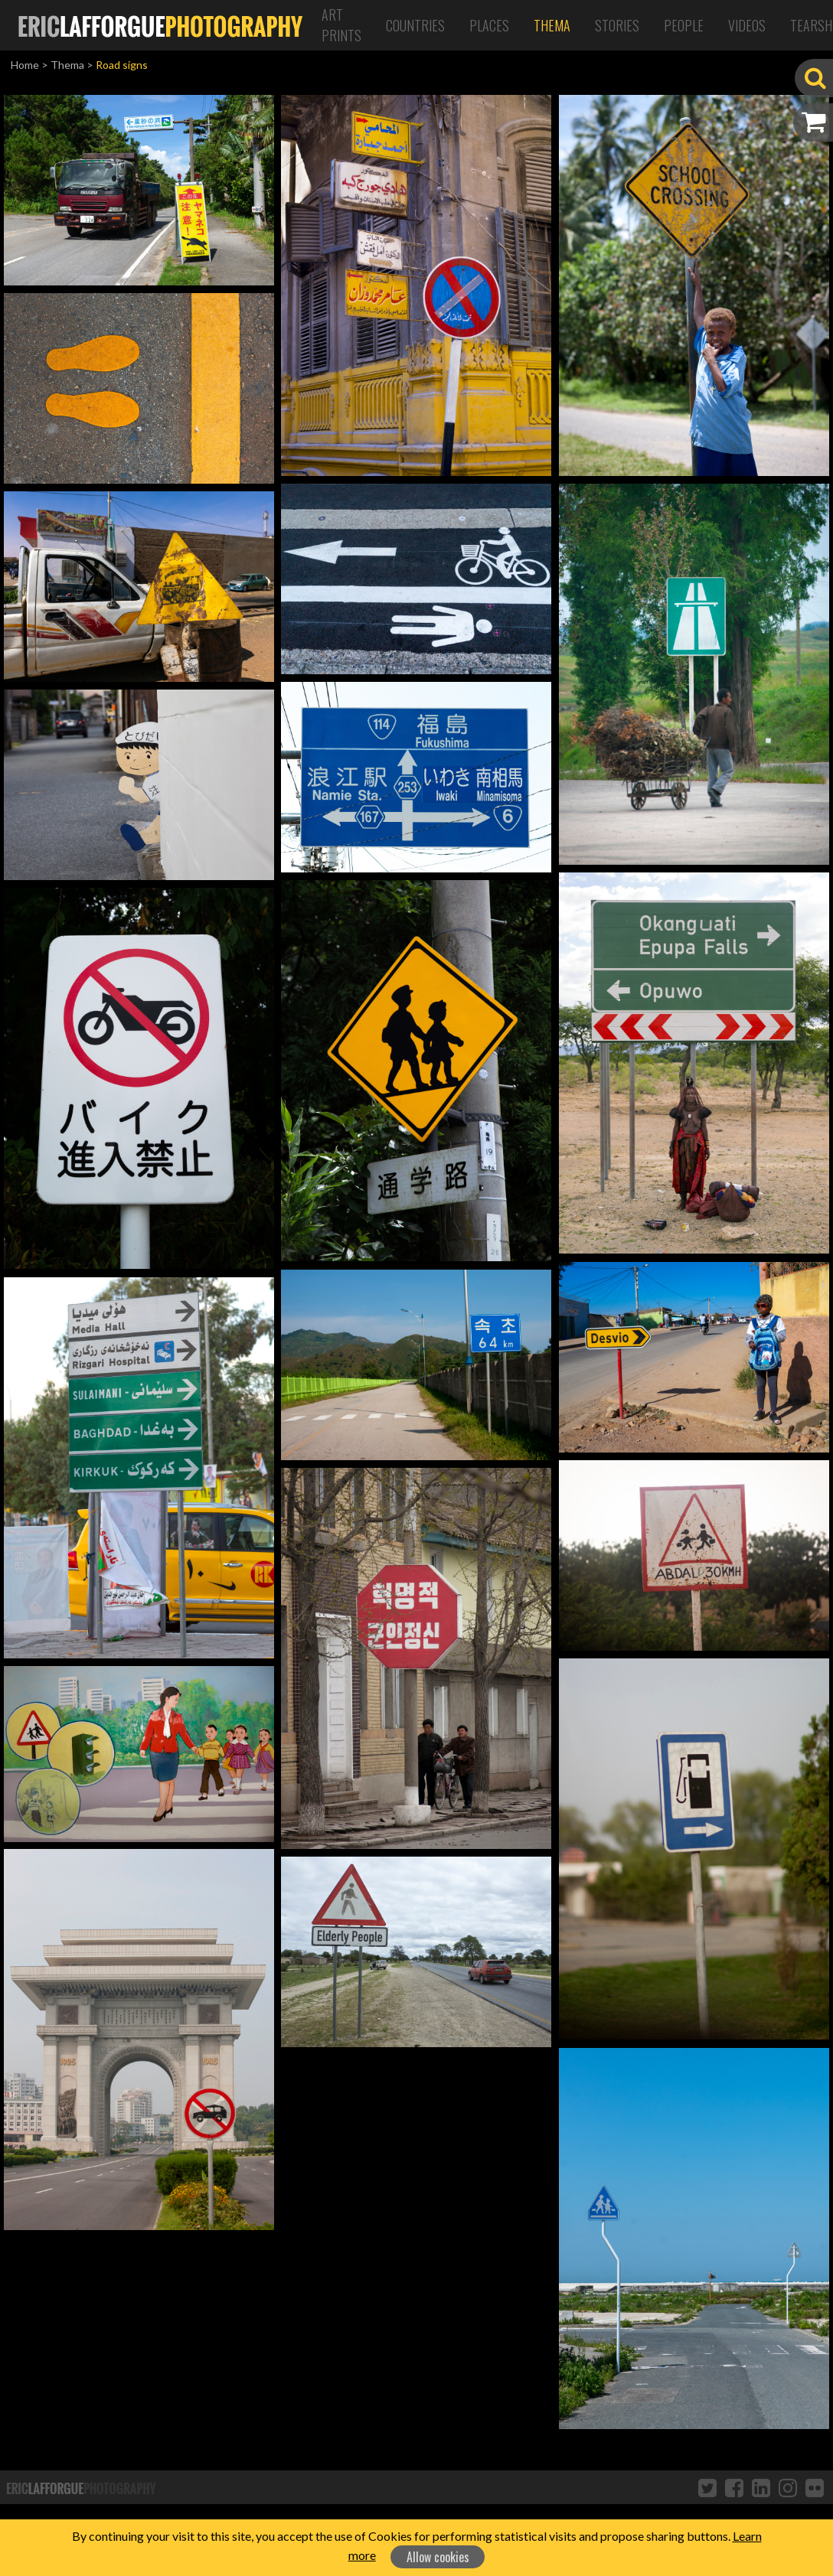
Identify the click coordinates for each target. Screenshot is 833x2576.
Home (25, 64)
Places (489, 25)
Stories (617, 25)
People (684, 25)
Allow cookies (438, 2557)
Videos (747, 25)
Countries (415, 25)
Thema (552, 25)
